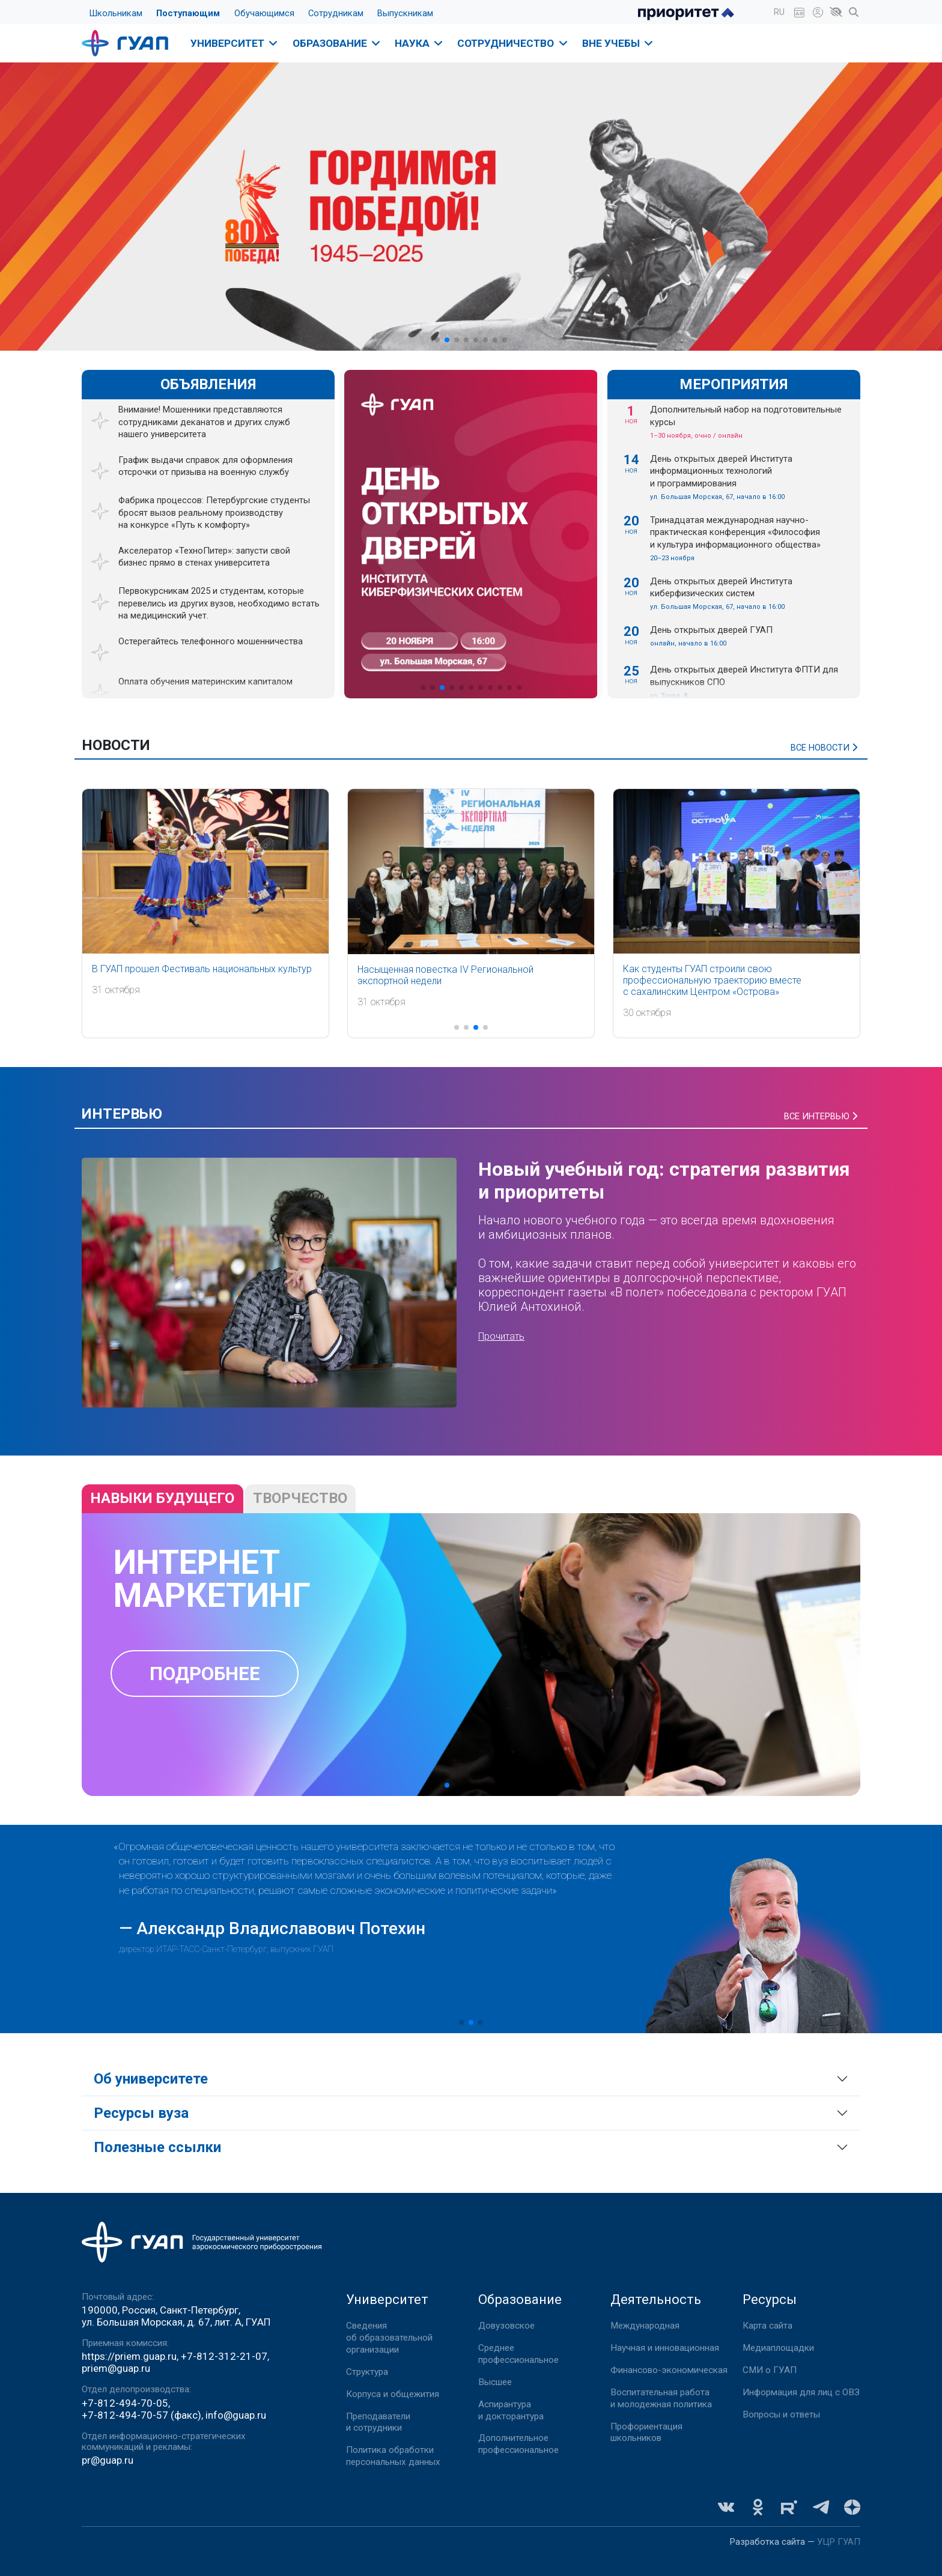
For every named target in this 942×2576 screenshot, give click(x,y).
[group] (470, 534)
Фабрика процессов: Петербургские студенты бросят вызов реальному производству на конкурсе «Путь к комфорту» (214, 512)
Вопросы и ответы (781, 2414)
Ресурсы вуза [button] (141, 2113)
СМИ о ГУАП (770, 2370)
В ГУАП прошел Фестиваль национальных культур (202, 969)
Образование (338, 43)
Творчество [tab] (300, 1498)
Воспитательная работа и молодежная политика (661, 2398)
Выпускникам (405, 13)
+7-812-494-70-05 (125, 2403)
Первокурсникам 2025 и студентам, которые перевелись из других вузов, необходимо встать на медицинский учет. (219, 603)
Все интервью (822, 1116)
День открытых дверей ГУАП (711, 629)
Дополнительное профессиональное (518, 2443)
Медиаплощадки (778, 2347)
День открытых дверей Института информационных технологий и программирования (721, 471)
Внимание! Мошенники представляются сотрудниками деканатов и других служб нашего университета (204, 422)
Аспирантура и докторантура (511, 2410)
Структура (367, 2371)
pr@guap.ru (107, 2460)
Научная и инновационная (664, 2347)
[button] (779, 12)
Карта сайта (767, 2325)
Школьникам (115, 13)
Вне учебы (618, 43)
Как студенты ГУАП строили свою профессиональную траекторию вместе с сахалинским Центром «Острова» (712, 980)
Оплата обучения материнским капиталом (205, 681)
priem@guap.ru (116, 2368)
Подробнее (205, 1674)
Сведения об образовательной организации (389, 2337)
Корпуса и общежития (392, 2394)
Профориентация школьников (646, 2432)
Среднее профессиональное (518, 2353)
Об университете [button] (151, 2078)
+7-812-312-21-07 (224, 2356)
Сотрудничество (513, 43)
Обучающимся (264, 13)
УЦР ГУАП (838, 2541)
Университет (235, 43)
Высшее (495, 2382)
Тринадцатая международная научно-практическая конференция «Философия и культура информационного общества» (735, 532)
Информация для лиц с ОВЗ (801, 2392)
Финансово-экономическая (669, 2370)
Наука (420, 43)
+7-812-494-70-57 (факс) (141, 2415)
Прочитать (501, 1336)
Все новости (825, 747)
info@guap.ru (235, 2415)
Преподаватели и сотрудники (378, 2422)
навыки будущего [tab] (162, 1498)
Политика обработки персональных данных (393, 2455)
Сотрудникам (335, 13)
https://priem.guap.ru (129, 2356)
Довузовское (506, 2325)
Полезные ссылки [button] (157, 2147)
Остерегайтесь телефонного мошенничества (210, 641)
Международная (644, 2325)
